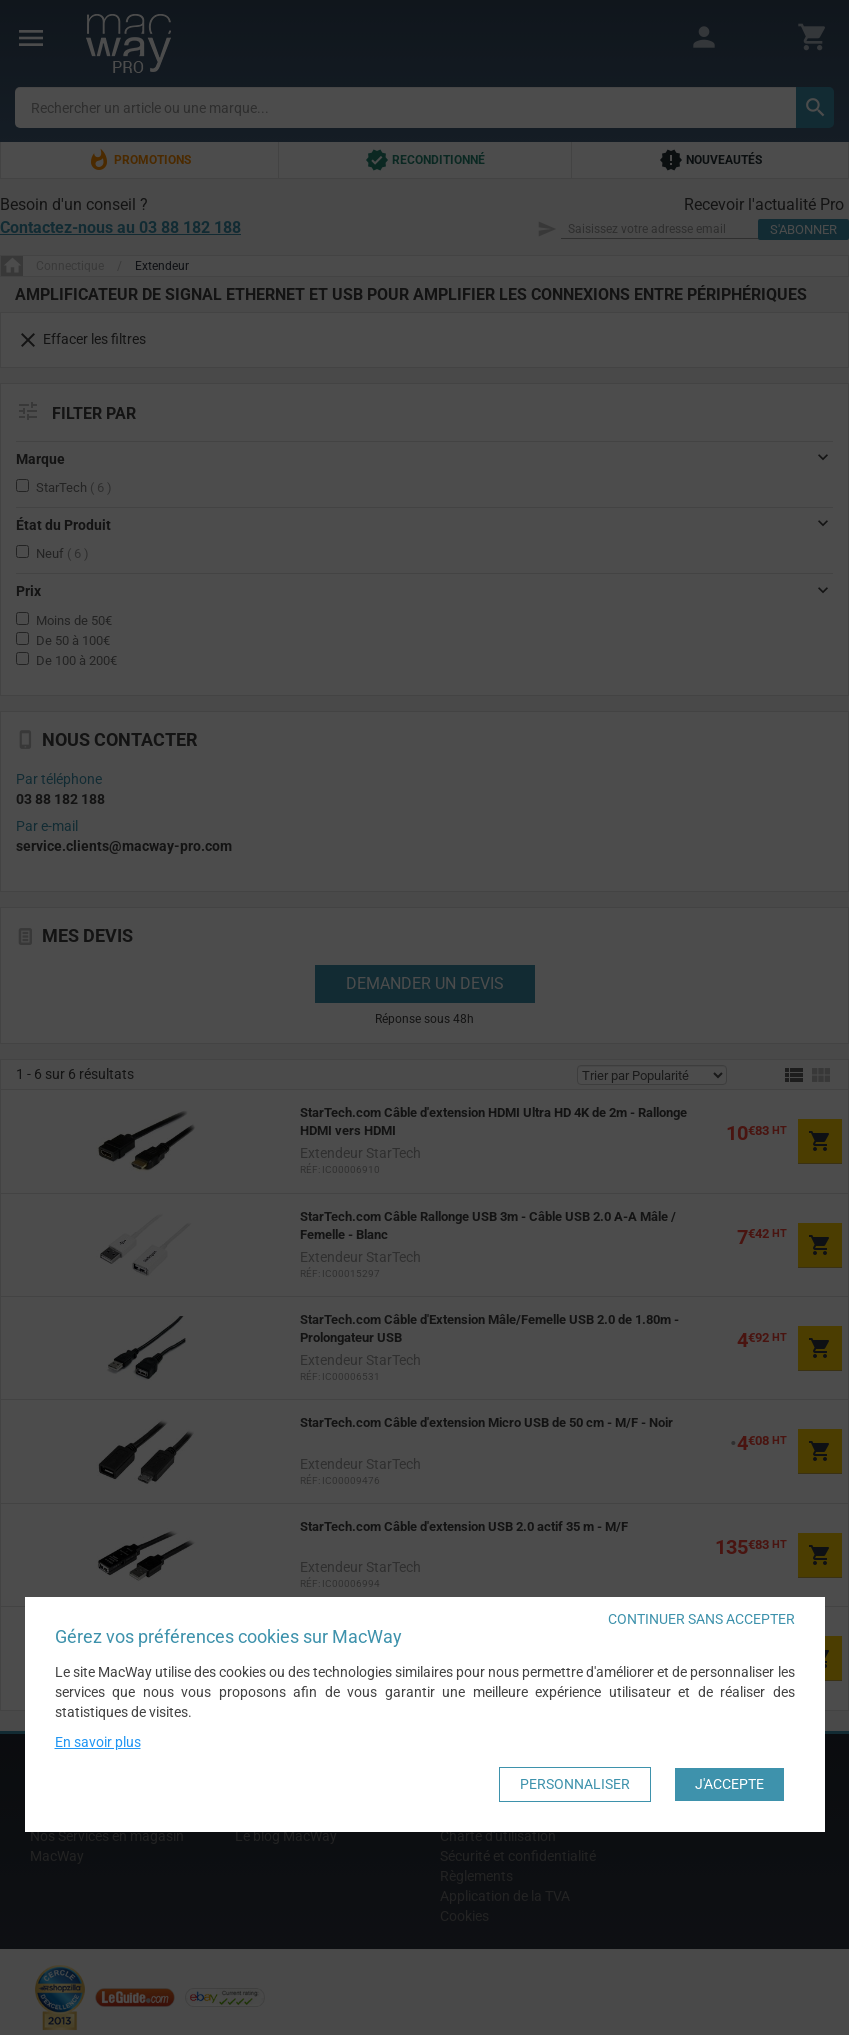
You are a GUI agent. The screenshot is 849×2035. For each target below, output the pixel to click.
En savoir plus (98, 1742)
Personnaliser (575, 1784)
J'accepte (729, 1784)
